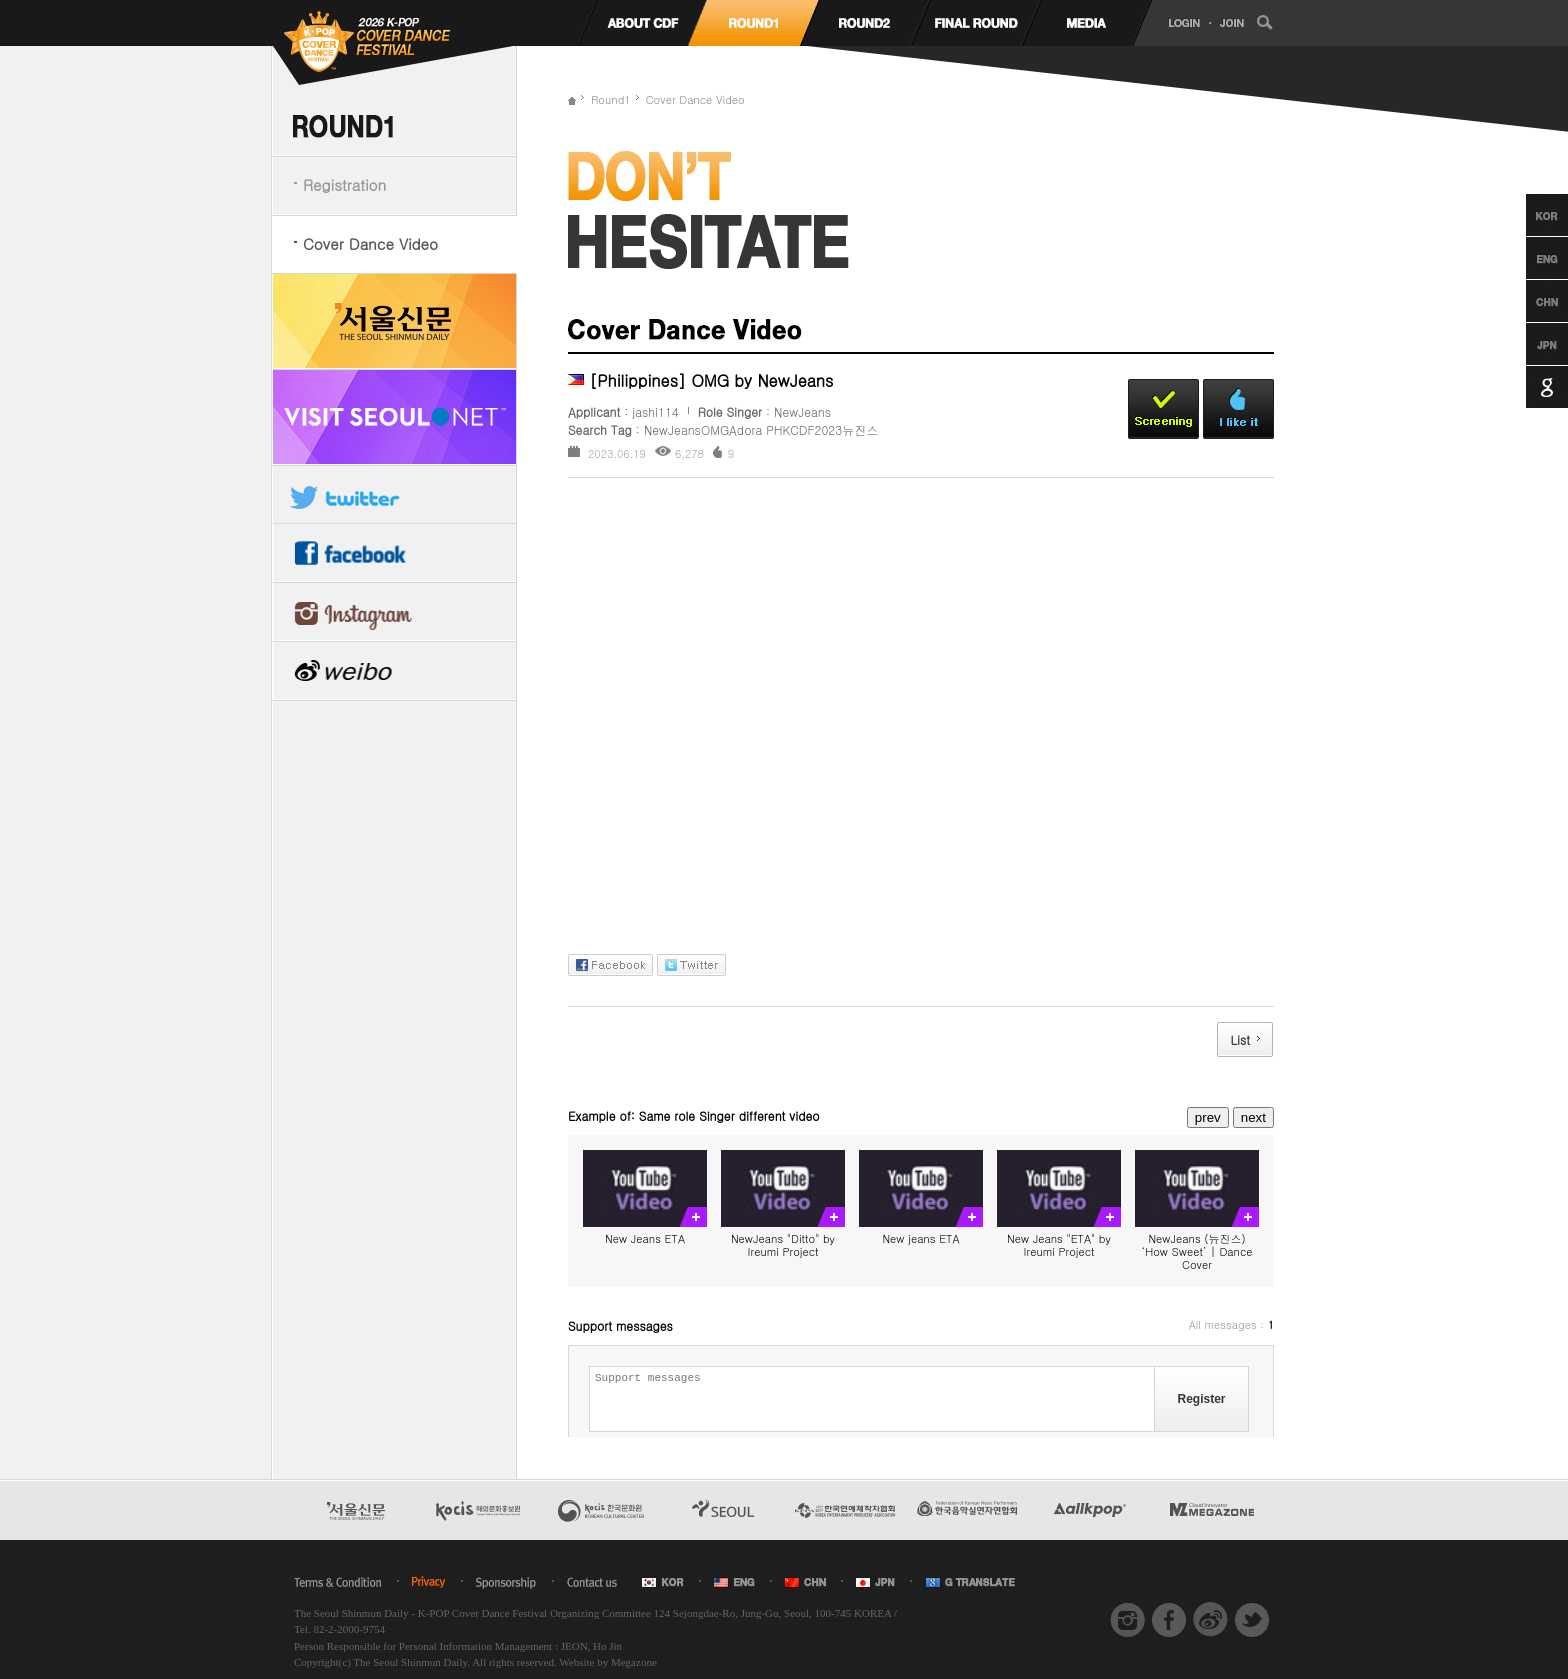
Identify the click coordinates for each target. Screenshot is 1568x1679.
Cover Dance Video (370, 243)
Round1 (611, 99)
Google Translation (1528, 387)
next (1253, 1117)
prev (1208, 1117)
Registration (344, 184)
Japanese (1528, 344)
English (1528, 258)
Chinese (1528, 301)
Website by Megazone (607, 1662)
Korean (1528, 215)
